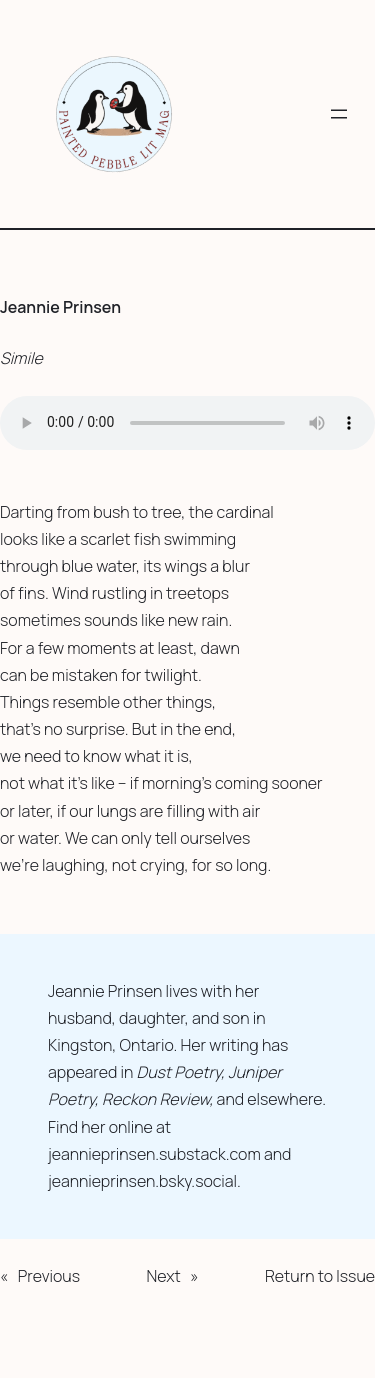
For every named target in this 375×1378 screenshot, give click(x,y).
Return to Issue (320, 1276)
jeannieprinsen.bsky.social (142, 1181)
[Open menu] (339, 114)
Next (163, 1276)
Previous (49, 1276)
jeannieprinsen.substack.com (154, 1154)
